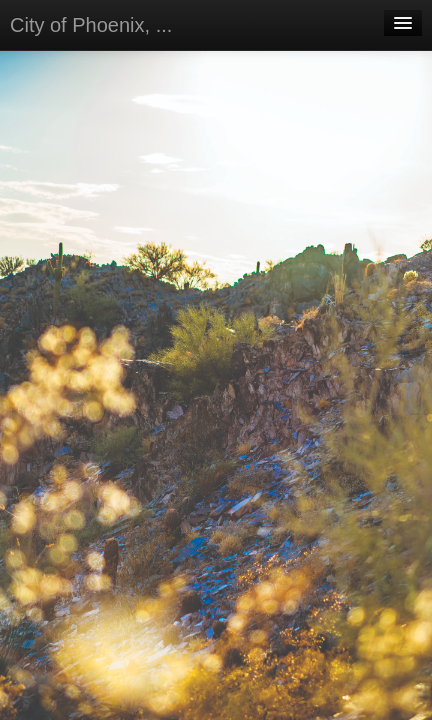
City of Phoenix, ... (91, 25)
